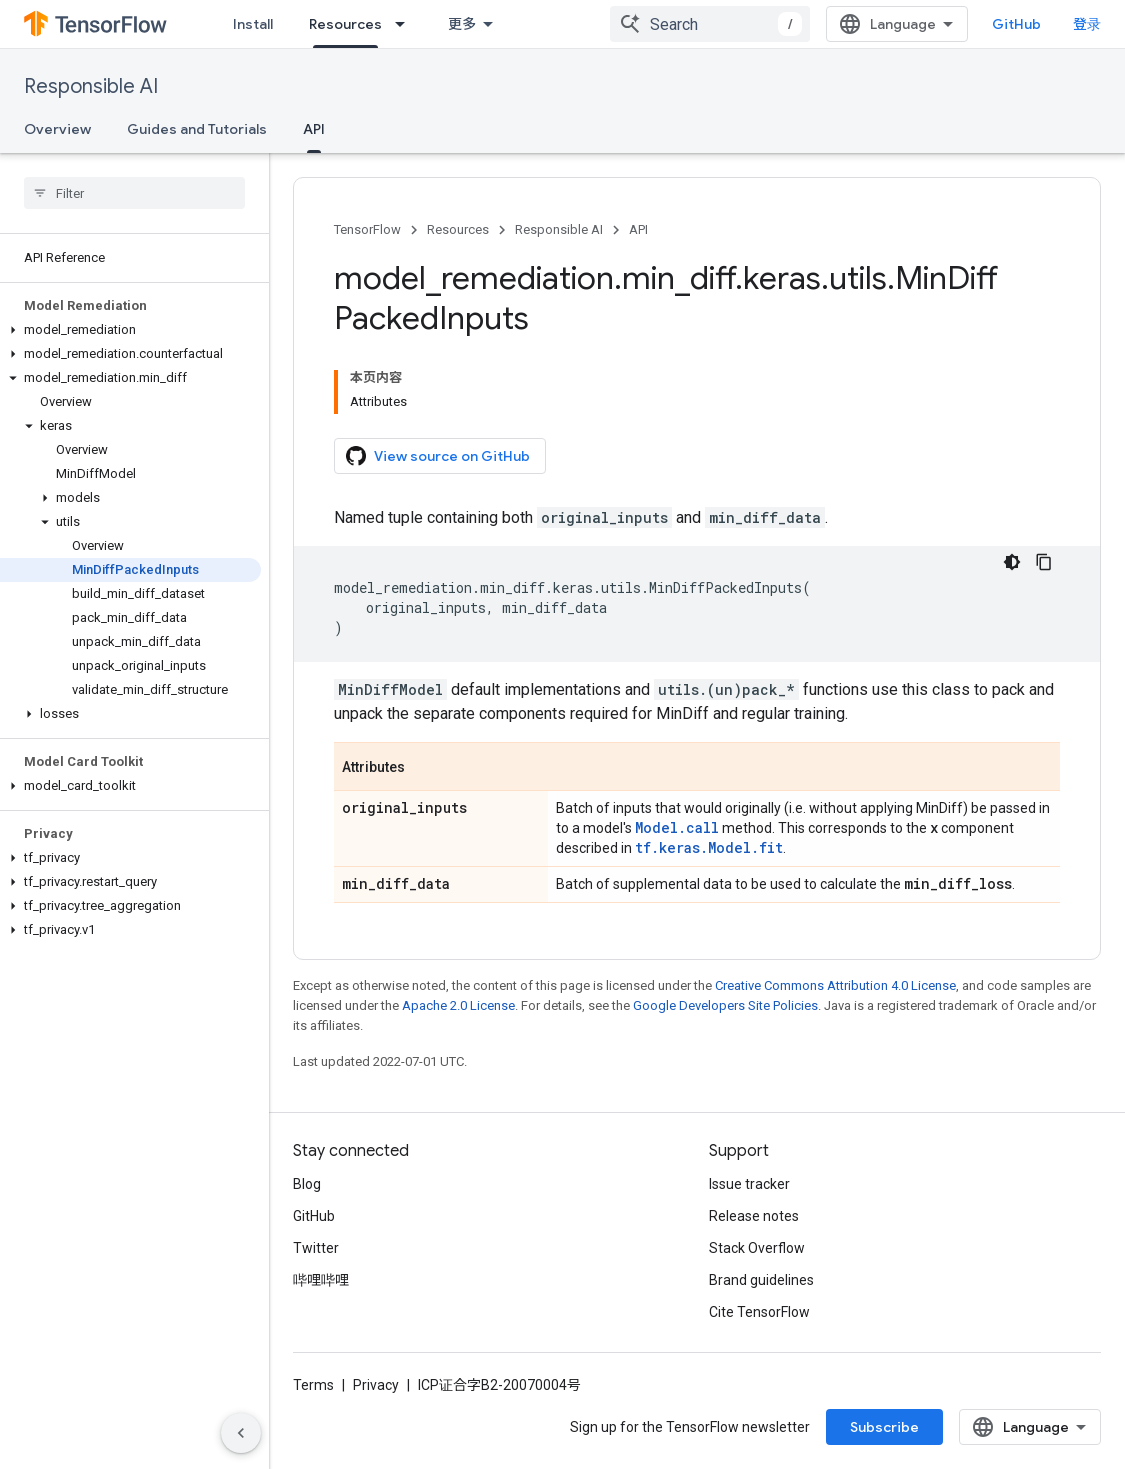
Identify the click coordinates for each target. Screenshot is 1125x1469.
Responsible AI (91, 86)
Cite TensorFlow (759, 1312)
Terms (313, 1385)
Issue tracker (749, 1184)
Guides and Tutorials (197, 129)
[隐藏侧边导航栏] (241, 1433)
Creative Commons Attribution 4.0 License (835, 985)
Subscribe (884, 1427)
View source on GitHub (438, 456)
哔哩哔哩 (321, 1280)
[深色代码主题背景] (1012, 562)
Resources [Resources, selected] (345, 24)
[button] (130, 330)
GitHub (1016, 24)
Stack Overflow (757, 1248)
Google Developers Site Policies (725, 1005)
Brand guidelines (761, 1280)
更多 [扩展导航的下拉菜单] (462, 24)
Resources (458, 229)
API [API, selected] (314, 129)
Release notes (754, 1216)
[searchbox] (134, 193)
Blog (307, 1184)
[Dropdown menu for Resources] (406, 24)
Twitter (316, 1248)
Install (253, 24)
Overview (57, 129)
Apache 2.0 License (458, 1005)
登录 (1087, 24)
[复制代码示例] (1044, 562)
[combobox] (710, 24)
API (638, 229)
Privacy (376, 1385)
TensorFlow (367, 229)
